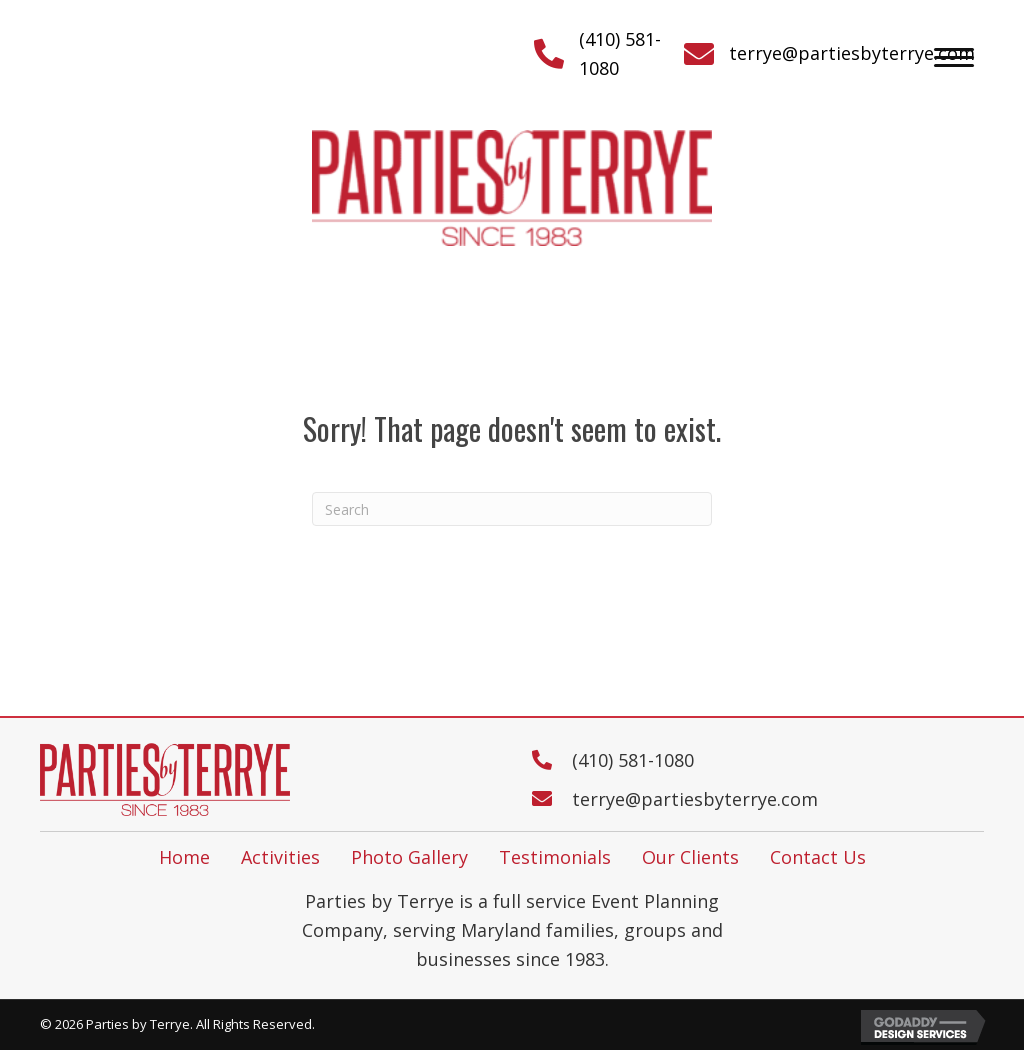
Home (184, 857)
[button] (954, 58)
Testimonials (555, 857)
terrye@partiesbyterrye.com (852, 53)
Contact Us (818, 857)
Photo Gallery (409, 857)
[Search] (512, 509)
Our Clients (690, 857)
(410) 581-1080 (633, 760)
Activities (280, 857)
